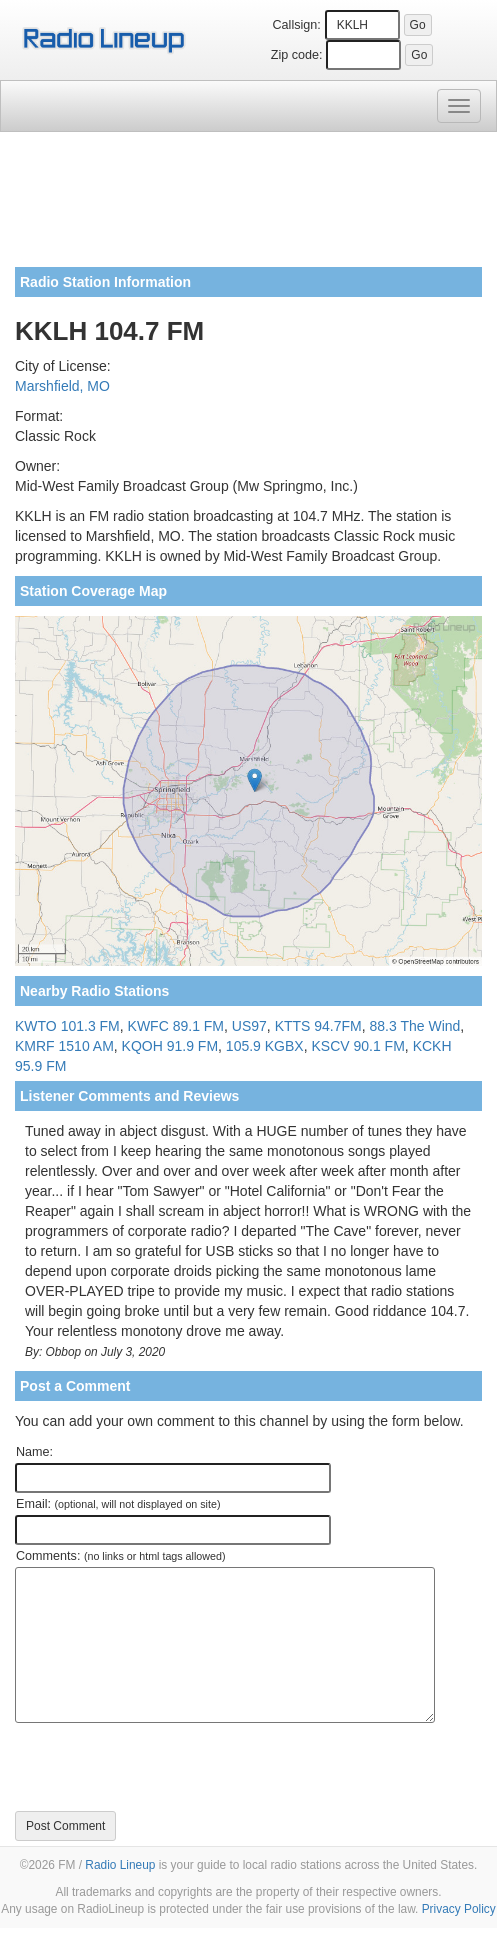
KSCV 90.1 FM (357, 1046)
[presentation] (167, 1767)
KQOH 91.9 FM (170, 1046)
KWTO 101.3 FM (67, 1026)
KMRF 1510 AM (64, 1046)
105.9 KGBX (265, 1046)
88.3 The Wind (415, 1026)
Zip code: (297, 55)
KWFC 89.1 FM (176, 1026)
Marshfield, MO (62, 386)
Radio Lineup (120, 1865)
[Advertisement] (248, 207)
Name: (34, 1452)
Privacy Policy (459, 1909)
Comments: (120, 1556)
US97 (249, 1026)
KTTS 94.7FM (318, 1026)
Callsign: (296, 25)
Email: (118, 1504)
